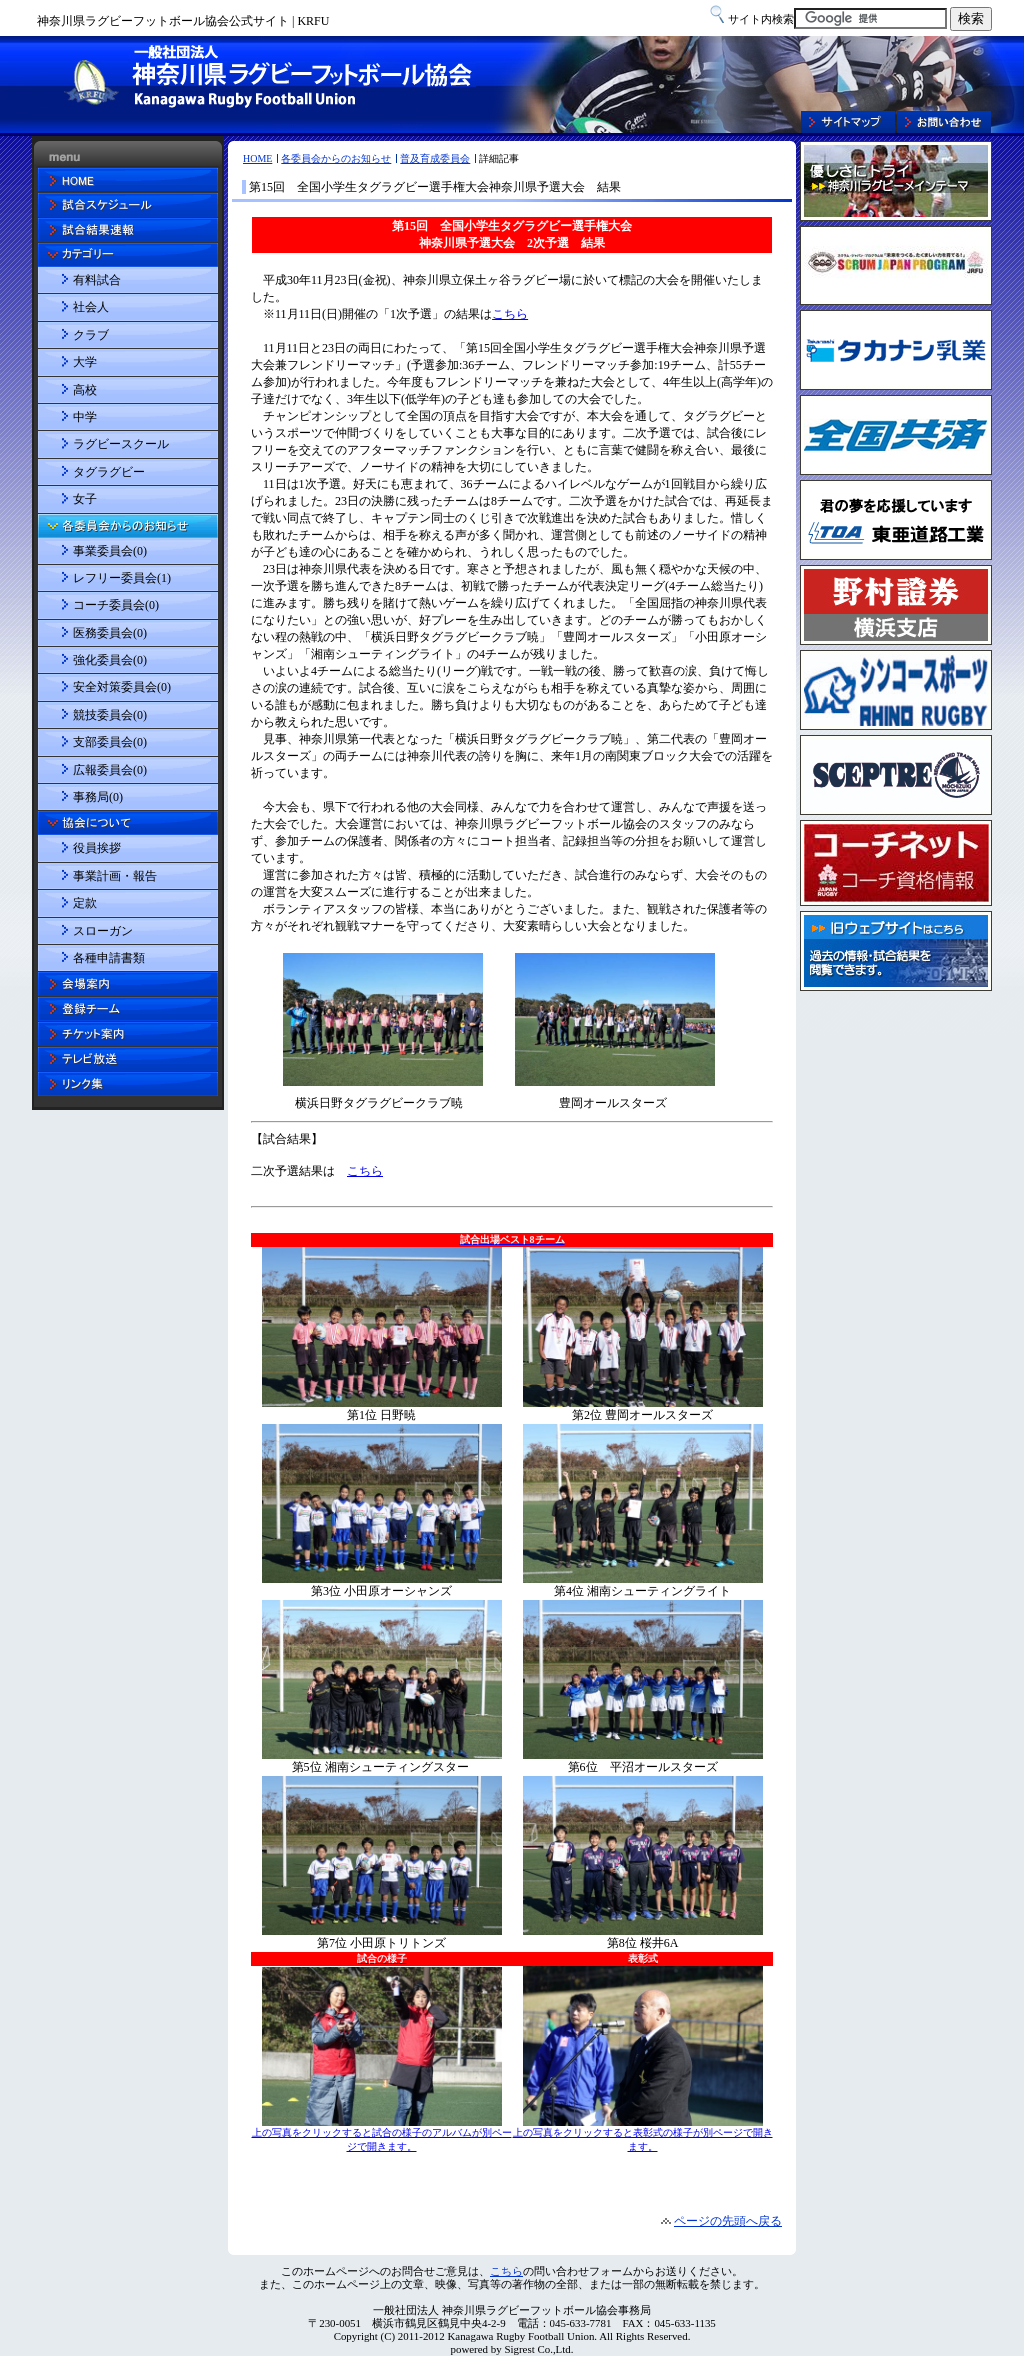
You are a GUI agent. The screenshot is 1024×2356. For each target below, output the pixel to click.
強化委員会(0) (110, 660)
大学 (85, 362)
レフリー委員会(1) (122, 578)
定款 (85, 903)
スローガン (103, 931)
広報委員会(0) (110, 770)
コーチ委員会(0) (116, 605)
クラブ (91, 335)
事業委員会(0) (110, 551)
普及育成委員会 (435, 158)
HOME (257, 158)
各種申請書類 (109, 958)
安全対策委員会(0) (122, 687)
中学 (85, 417)
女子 (85, 499)
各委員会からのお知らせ (336, 158)
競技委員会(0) (110, 715)
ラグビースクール (121, 444)
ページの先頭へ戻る (728, 2221)
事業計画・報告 (115, 876)
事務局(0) (98, 797)
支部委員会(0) (110, 742)
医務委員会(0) (110, 633)
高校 (85, 390)
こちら (506, 2271)
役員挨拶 (97, 848)
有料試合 (97, 280)
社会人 (91, 307)
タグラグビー (109, 472)
